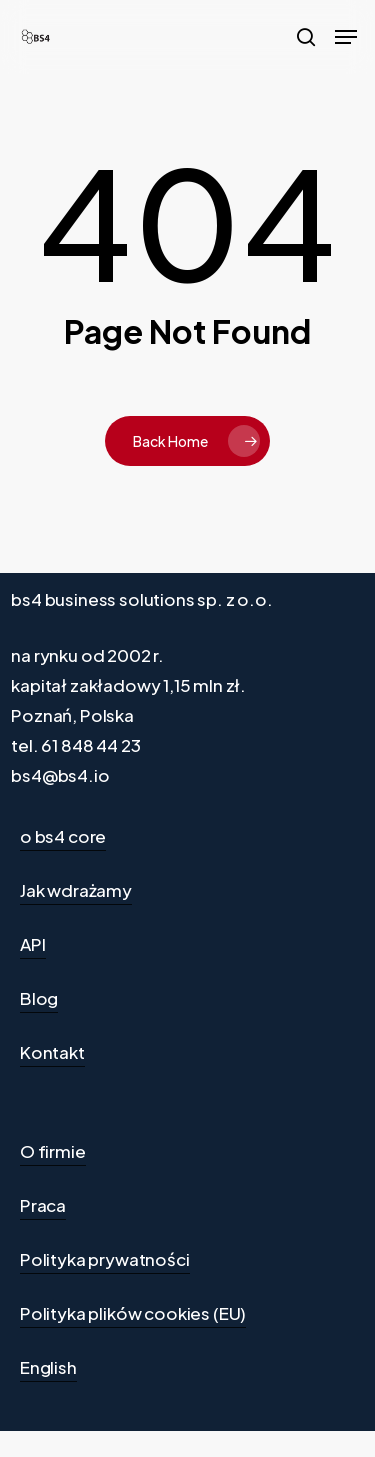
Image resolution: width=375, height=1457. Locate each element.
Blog (39, 998)
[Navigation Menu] (346, 37)
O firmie (53, 1151)
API (33, 944)
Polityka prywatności (105, 1259)
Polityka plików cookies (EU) (133, 1313)
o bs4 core (63, 836)
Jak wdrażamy (76, 890)
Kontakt (52, 1052)
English (48, 1367)
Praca (43, 1205)
